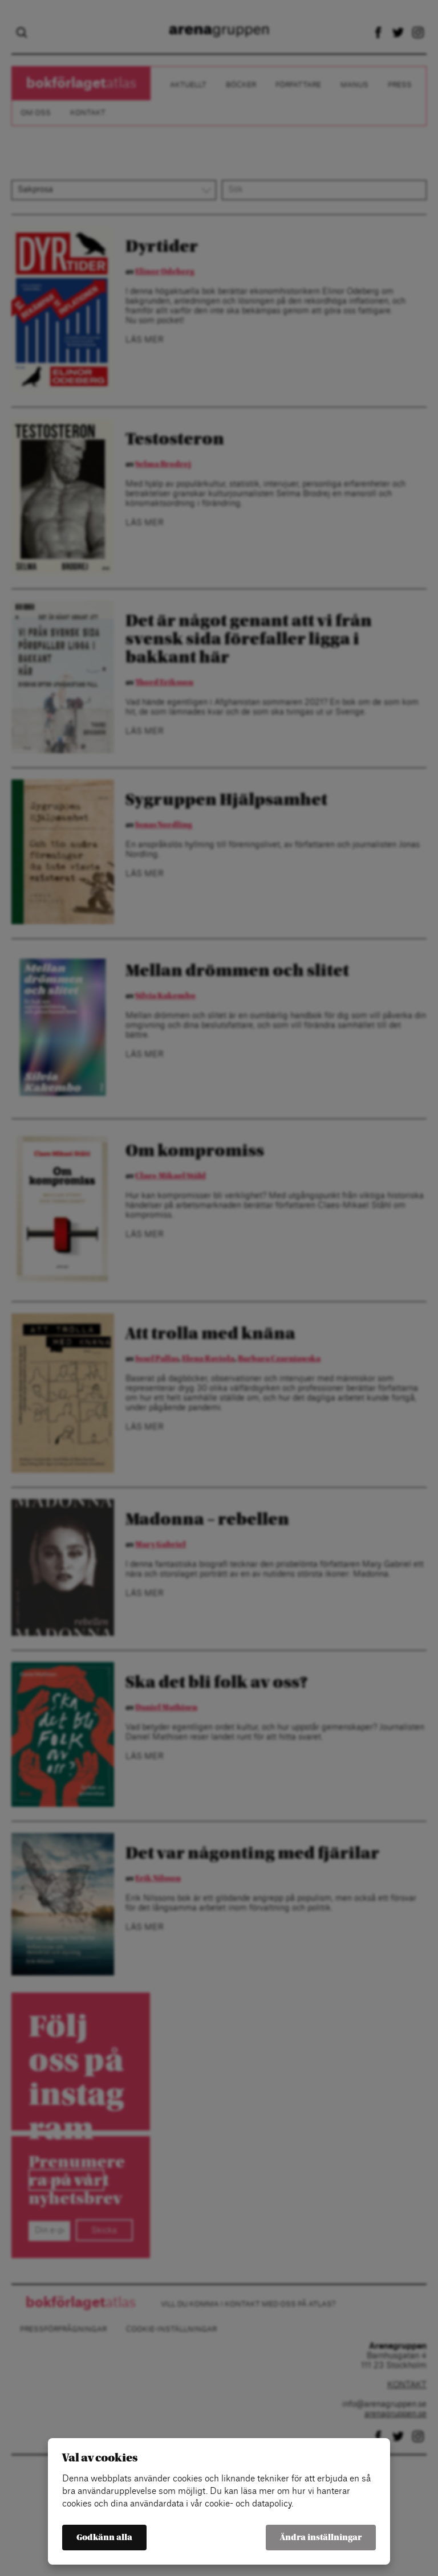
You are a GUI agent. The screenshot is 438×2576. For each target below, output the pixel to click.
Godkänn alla (104, 2537)
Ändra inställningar (321, 2537)
